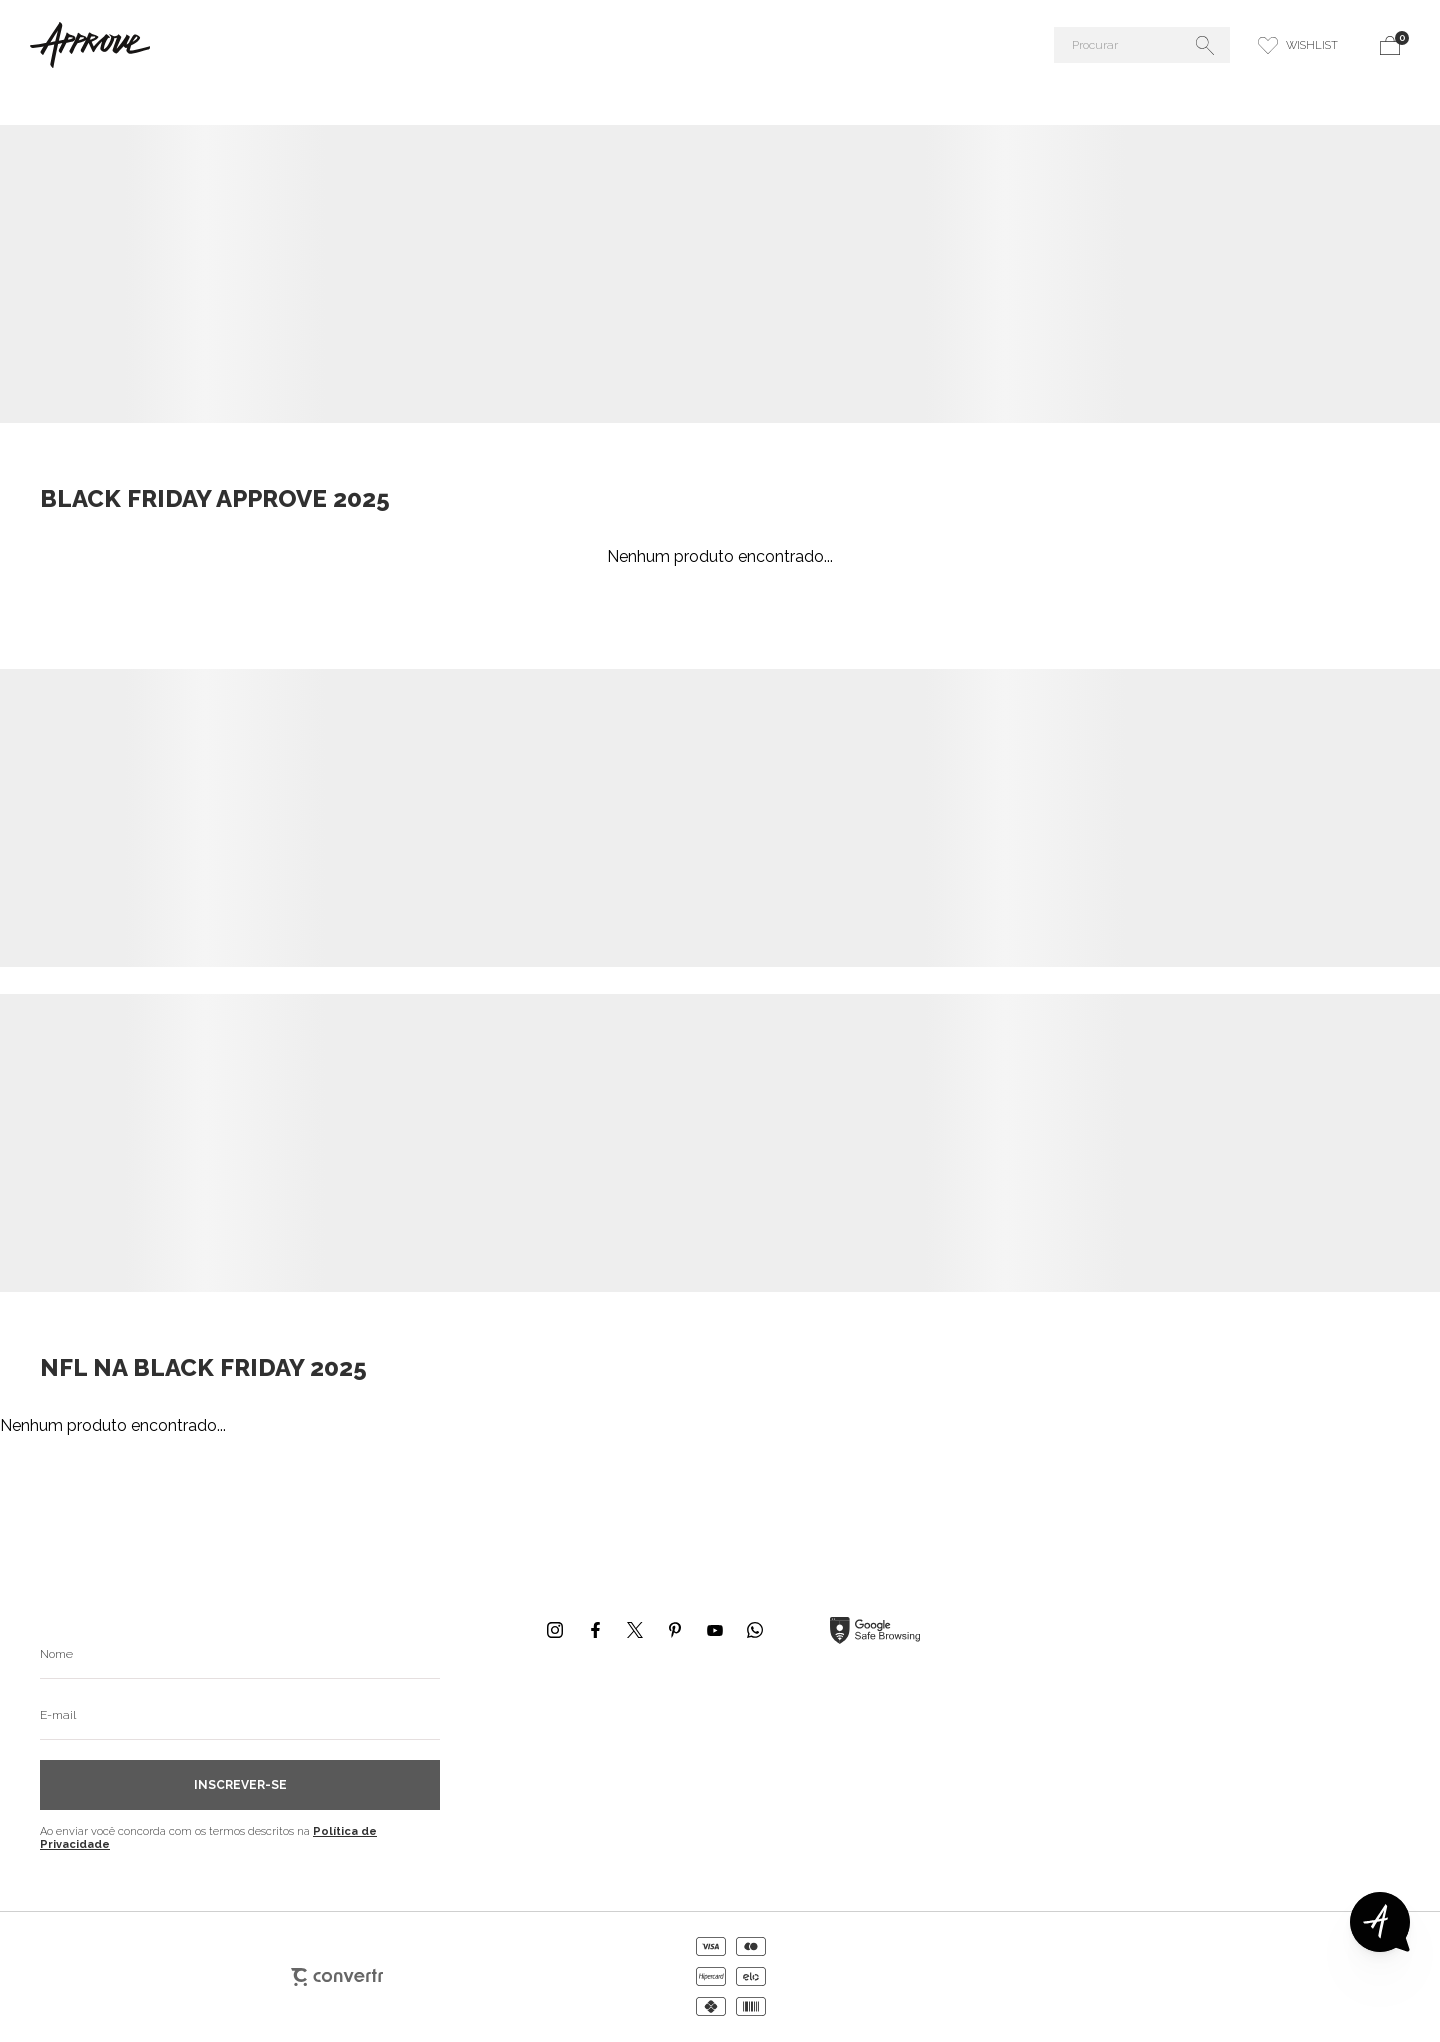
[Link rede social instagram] (555, 1630)
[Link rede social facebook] (595, 1630)
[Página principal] (254, 45)
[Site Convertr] (337, 1977)
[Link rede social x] (635, 1630)
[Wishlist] (1298, 45)
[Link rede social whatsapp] (755, 1630)
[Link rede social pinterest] (675, 1630)
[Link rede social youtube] (715, 1630)
